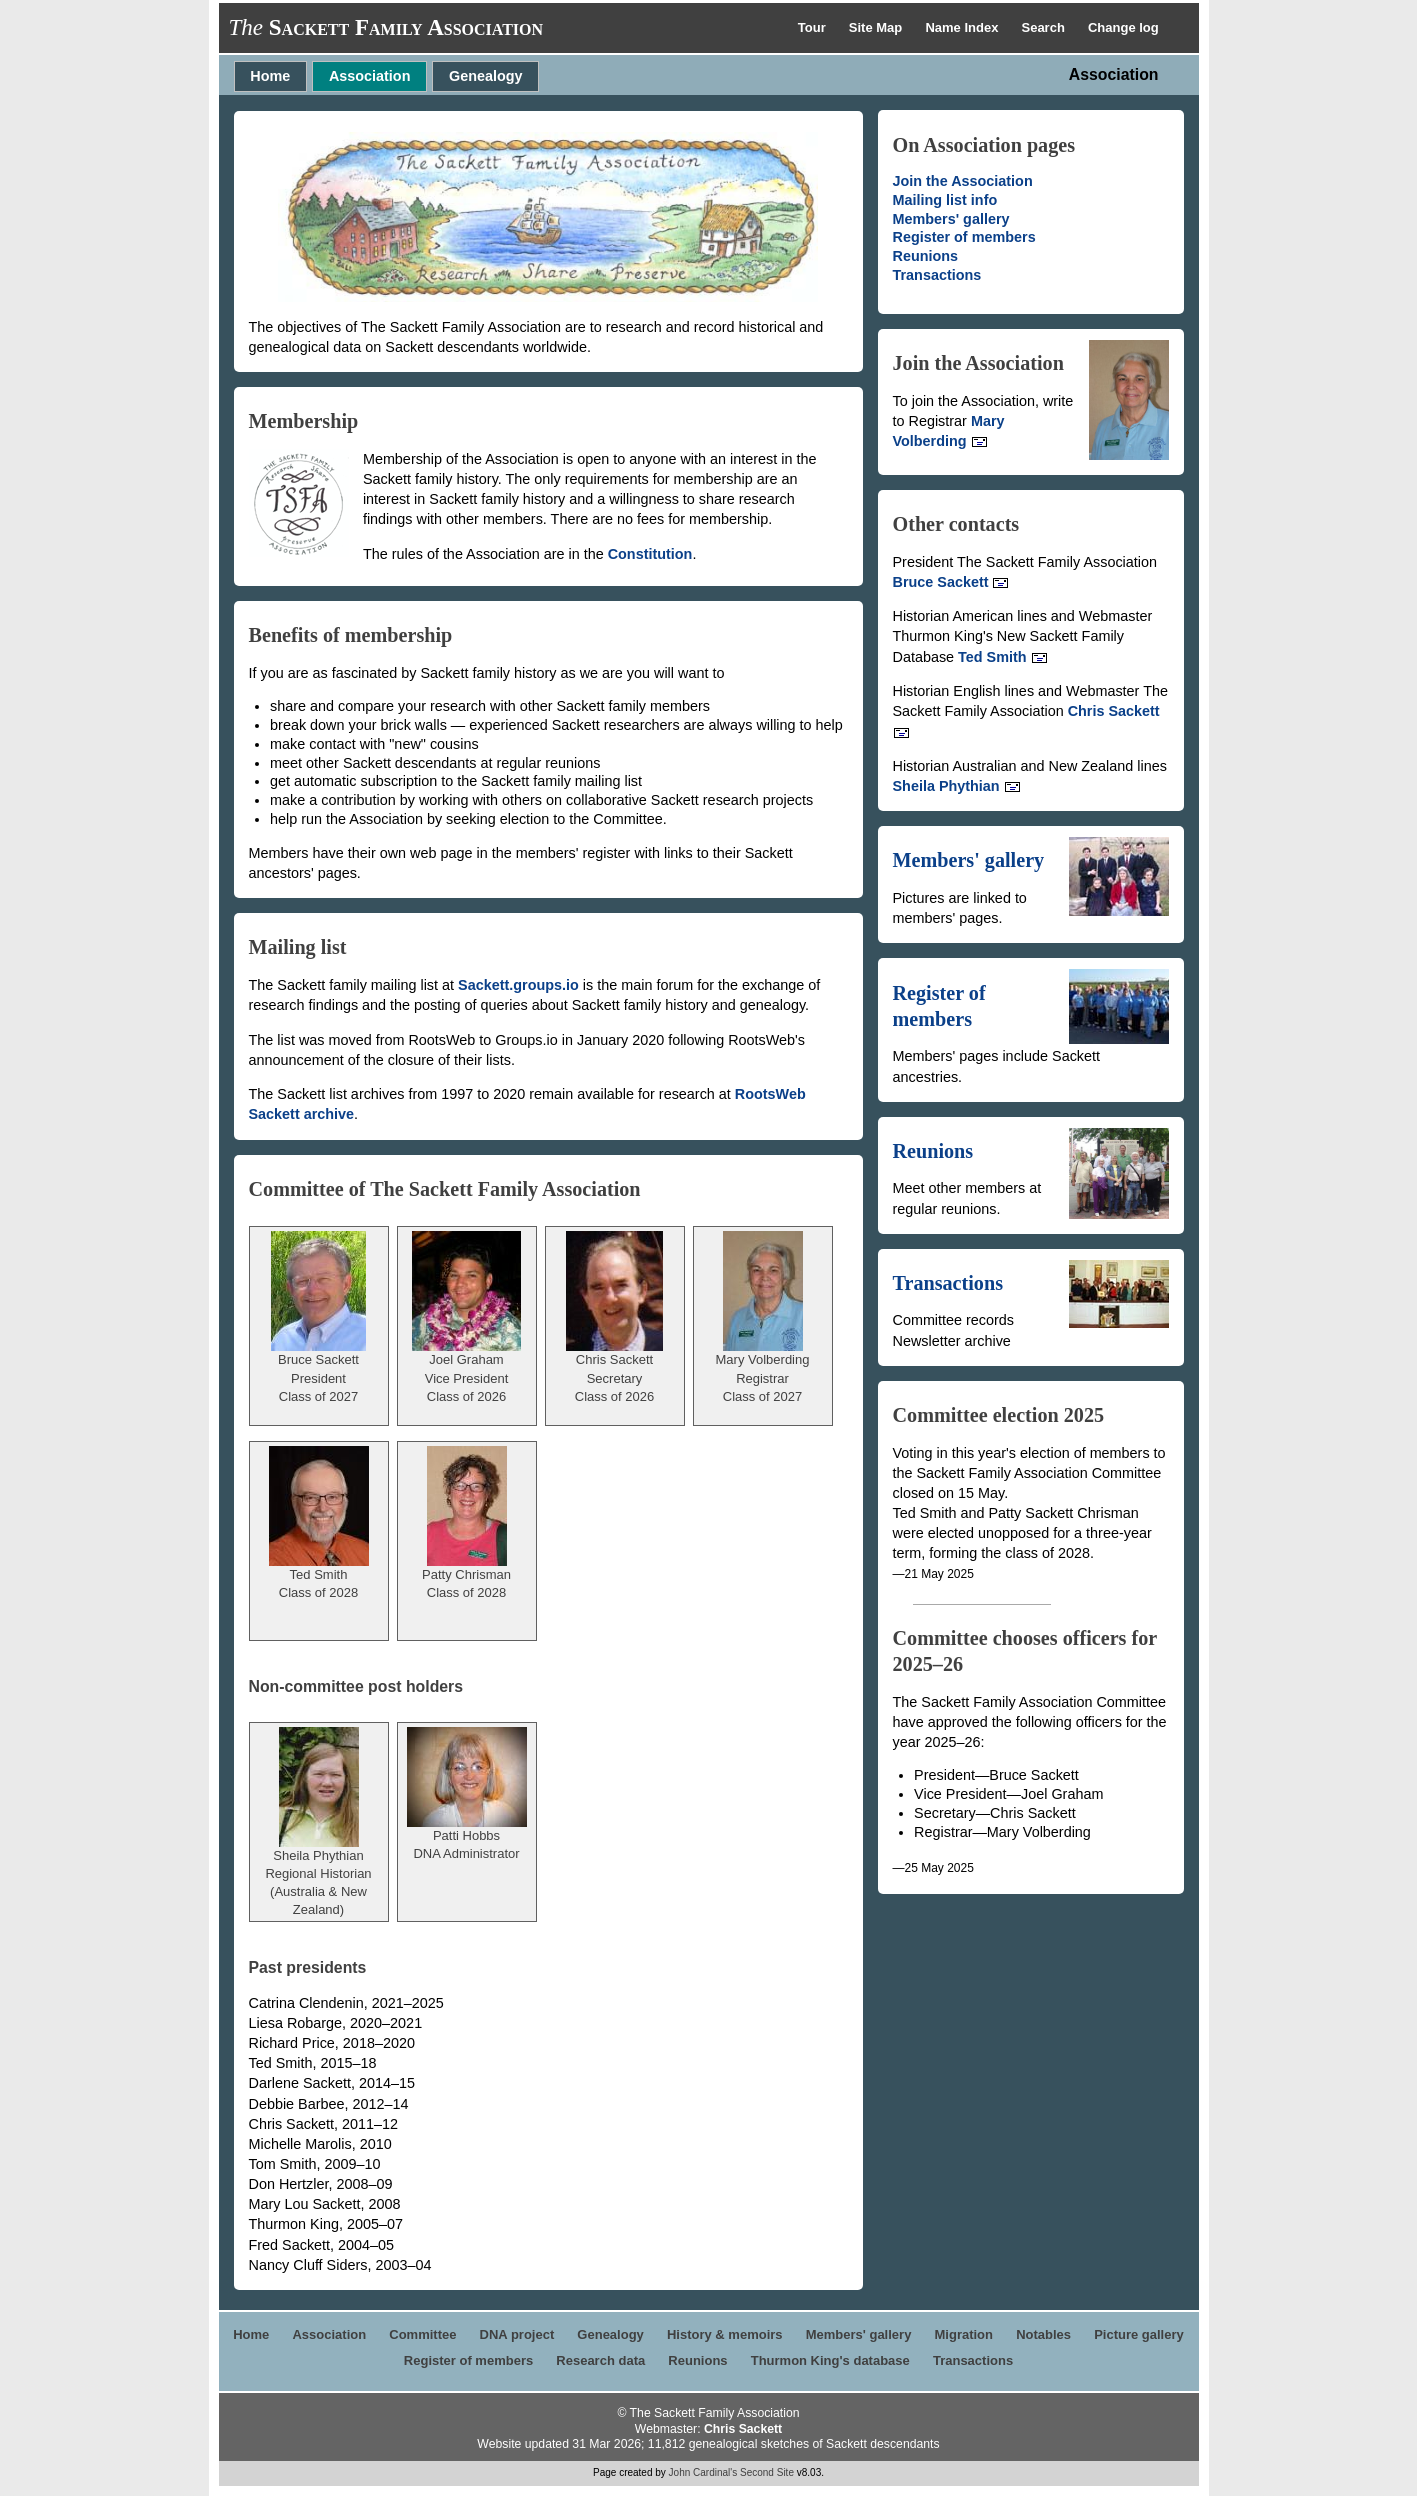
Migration (964, 2334)
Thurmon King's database (830, 2360)
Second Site (767, 2472)
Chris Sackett (743, 2429)
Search (1044, 27)
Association (370, 76)
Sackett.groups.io (518, 985)
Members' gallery (951, 219)
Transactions (937, 275)
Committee (422, 2334)
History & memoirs (725, 2334)
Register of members (964, 237)
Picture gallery (1139, 2334)
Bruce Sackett (951, 582)
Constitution (650, 554)
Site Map (877, 27)
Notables (1043, 2334)
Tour (814, 27)
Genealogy (486, 76)
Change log (1123, 27)
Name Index (963, 27)
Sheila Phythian (957, 786)
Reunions (926, 256)
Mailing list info (945, 200)
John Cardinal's (703, 2472)
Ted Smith (1003, 657)
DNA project (517, 2334)
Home (270, 76)
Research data (600, 2360)
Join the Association (963, 181)
